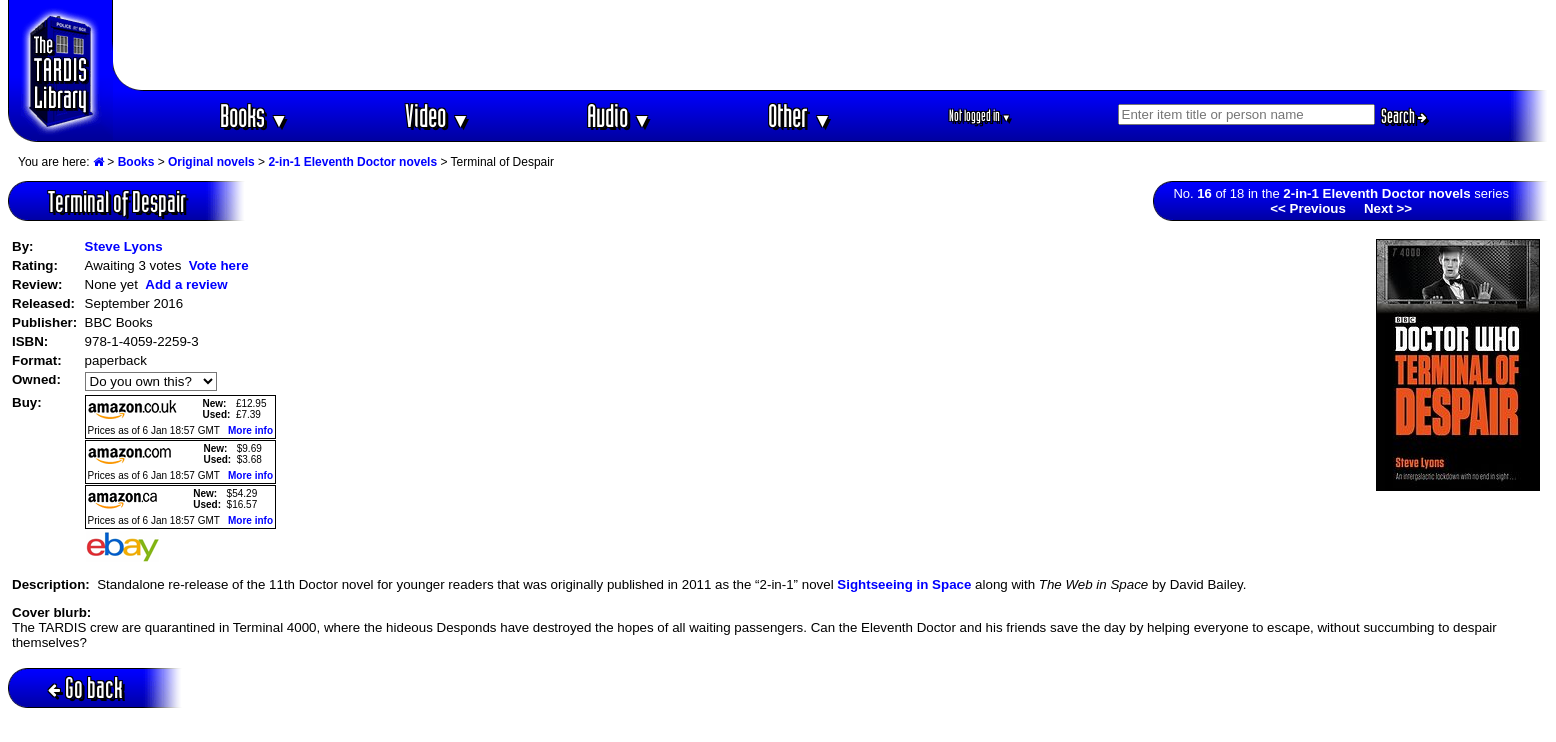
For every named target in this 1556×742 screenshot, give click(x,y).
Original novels (211, 162)
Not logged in (980, 115)
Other (800, 115)
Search (1404, 116)
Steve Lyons (124, 246)
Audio (619, 115)
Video (437, 115)
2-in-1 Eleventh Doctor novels (352, 162)
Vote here (219, 265)
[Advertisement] (831, 45)
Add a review (186, 284)
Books (254, 115)
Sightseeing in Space (904, 584)
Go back (85, 687)
